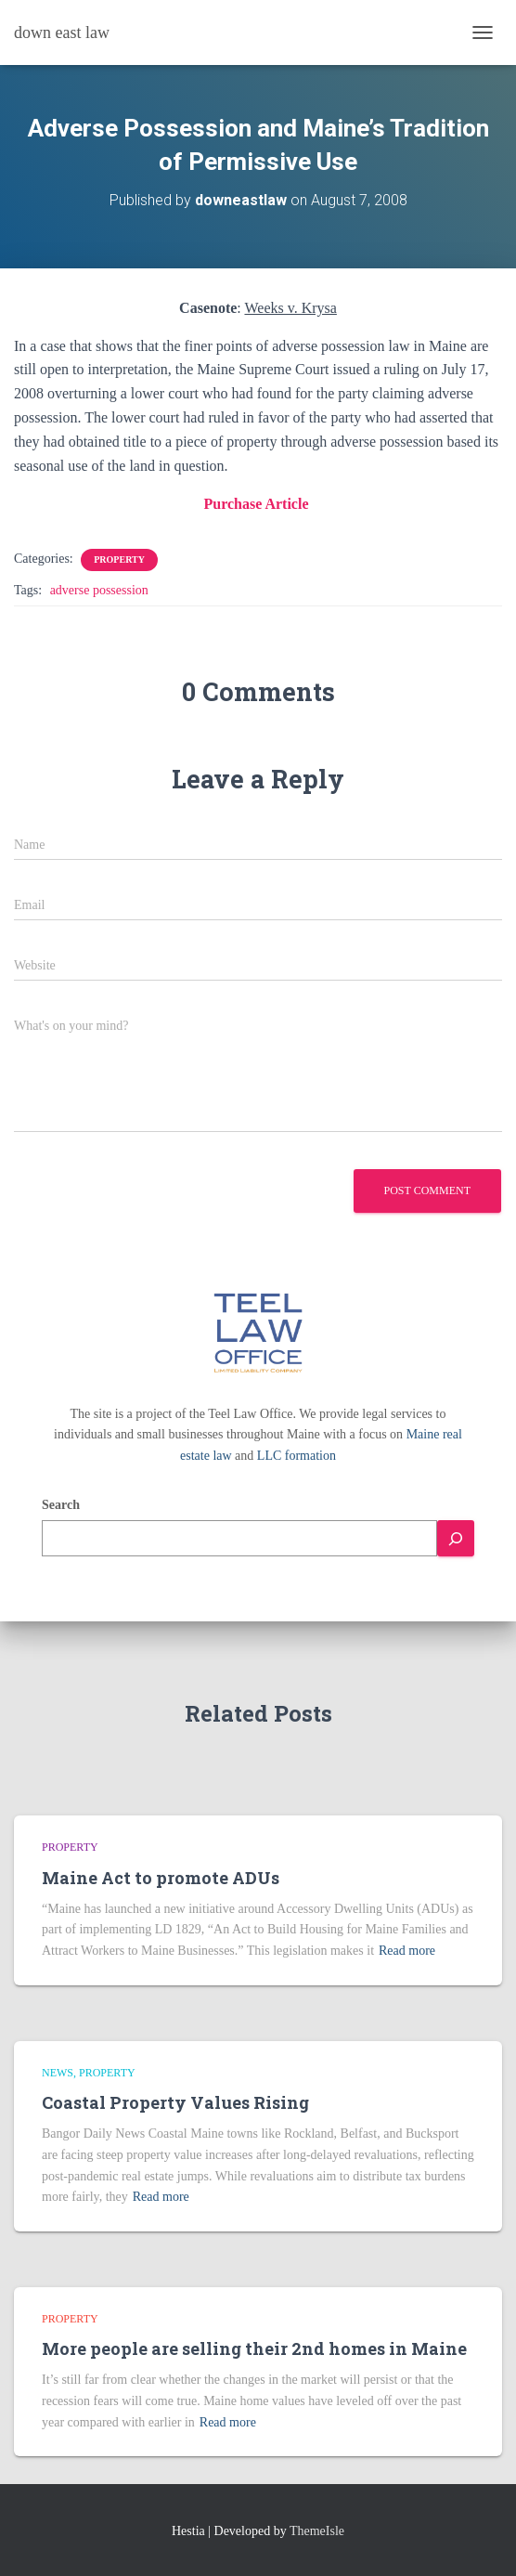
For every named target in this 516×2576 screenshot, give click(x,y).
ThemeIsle (317, 2531)
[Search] (455, 1538)
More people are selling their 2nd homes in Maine (254, 2348)
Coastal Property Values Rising (175, 2102)
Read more (407, 1951)
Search (61, 1505)
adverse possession (99, 590)
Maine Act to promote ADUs (160, 1878)
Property (119, 559)
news (57, 2072)
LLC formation (296, 1456)
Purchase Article (257, 504)
